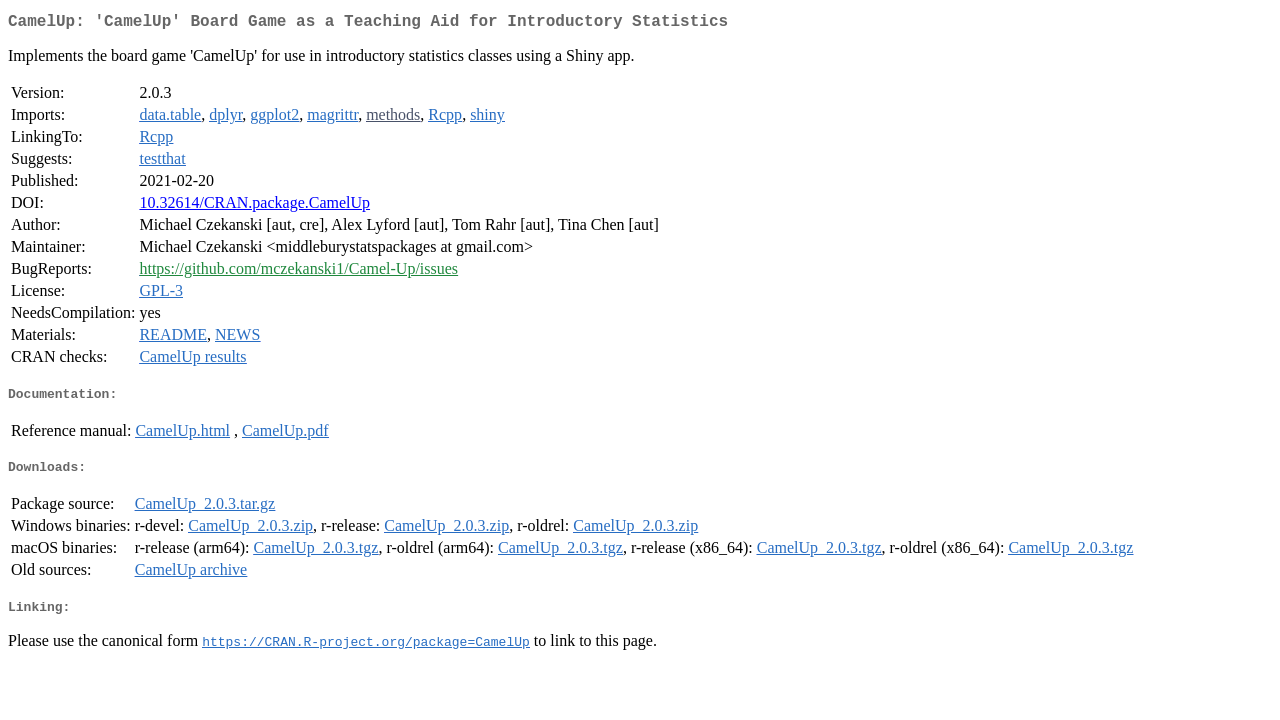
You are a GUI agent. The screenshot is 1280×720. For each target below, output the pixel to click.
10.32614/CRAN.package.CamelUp (254, 206)
